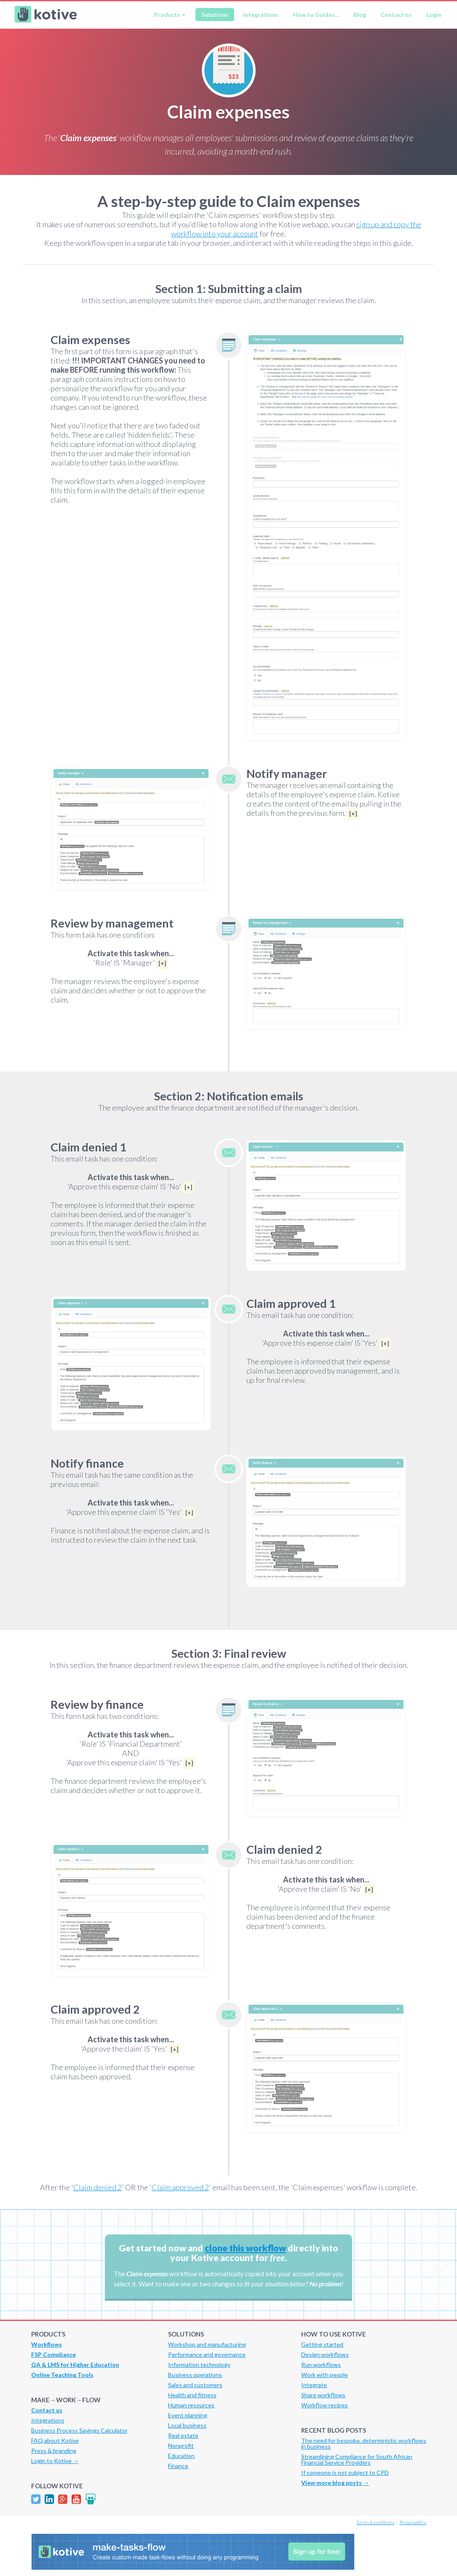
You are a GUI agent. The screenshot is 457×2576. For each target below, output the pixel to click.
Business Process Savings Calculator (79, 2430)
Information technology (199, 2364)
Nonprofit (181, 2445)
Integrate (314, 2384)
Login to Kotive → (55, 2460)
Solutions (214, 14)
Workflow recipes (324, 2405)
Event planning (187, 2415)
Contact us (396, 14)
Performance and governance (207, 2354)
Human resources (191, 2405)
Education (181, 2455)
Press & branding (53, 2450)
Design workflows (325, 2354)
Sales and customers (195, 2384)
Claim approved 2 (180, 2187)
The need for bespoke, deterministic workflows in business (363, 2443)
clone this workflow (245, 2248)
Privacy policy (413, 2522)
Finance (178, 2465)
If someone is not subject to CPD (345, 2472)
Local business (187, 2425)
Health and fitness (192, 2395)
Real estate (183, 2435)
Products (167, 14)
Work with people (324, 2374)
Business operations (195, 2374)
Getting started (322, 2344)
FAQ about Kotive (55, 2440)
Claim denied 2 (97, 2187)
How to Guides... (316, 14)
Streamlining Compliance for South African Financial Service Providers (356, 2459)
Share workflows (323, 2395)
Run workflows (321, 2364)
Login (433, 14)
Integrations (260, 14)
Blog (359, 14)
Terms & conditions (375, 2522)
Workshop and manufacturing (207, 2344)
